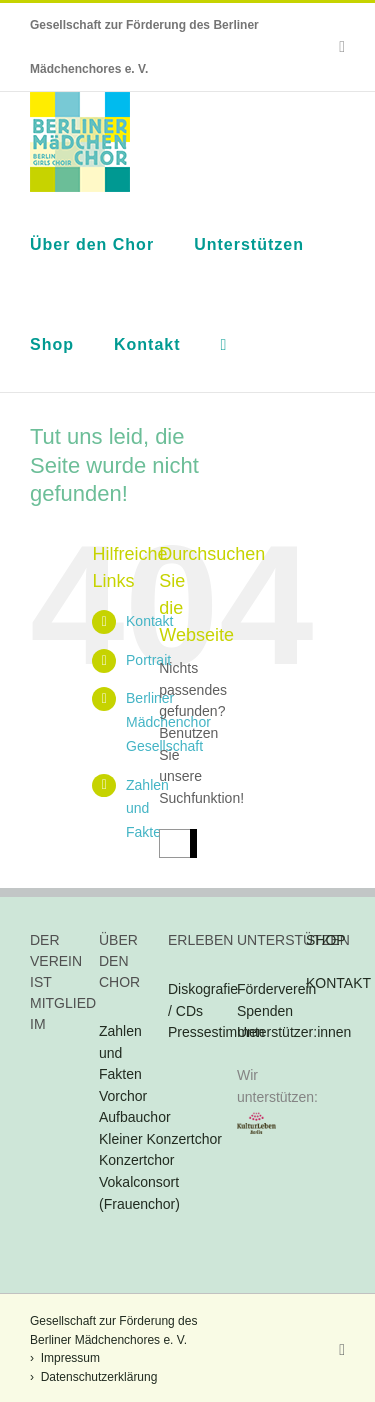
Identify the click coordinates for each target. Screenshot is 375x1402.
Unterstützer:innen (294, 1032)
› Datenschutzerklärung (93, 1377)
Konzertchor (136, 1160)
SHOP (326, 940)
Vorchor (123, 1096)
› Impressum (65, 1358)
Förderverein (276, 989)
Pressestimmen (216, 1032)
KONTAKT (338, 983)
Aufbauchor (135, 1117)
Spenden (265, 1011)
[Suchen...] (174, 843)
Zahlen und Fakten (120, 1052)
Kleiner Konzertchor (160, 1139)
